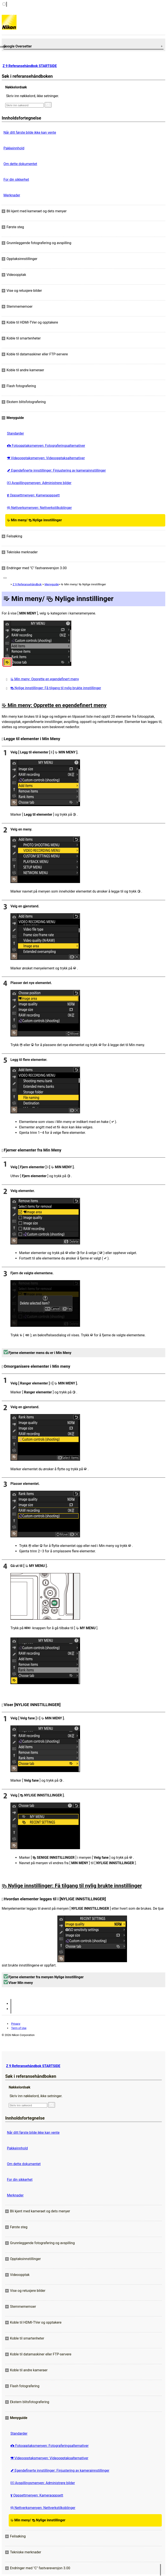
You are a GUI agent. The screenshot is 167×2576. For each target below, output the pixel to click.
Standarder (15, 433)
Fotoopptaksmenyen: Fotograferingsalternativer (46, 446)
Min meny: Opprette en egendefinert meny (44, 679)
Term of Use (18, 2028)
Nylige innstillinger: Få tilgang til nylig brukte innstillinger (55, 688)
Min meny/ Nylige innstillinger (34, 520)
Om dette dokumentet (20, 164)
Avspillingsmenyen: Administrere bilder (39, 483)
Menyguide (52, 584)
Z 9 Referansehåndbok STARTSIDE (30, 66)
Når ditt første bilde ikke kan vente (29, 132)
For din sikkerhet (16, 179)
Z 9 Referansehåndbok (27, 584)
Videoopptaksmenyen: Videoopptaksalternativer (46, 458)
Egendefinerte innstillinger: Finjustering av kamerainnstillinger (56, 470)
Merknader (11, 195)
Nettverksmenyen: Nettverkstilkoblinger (39, 508)
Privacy (15, 2023)
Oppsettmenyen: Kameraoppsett (33, 495)
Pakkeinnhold (13, 148)
